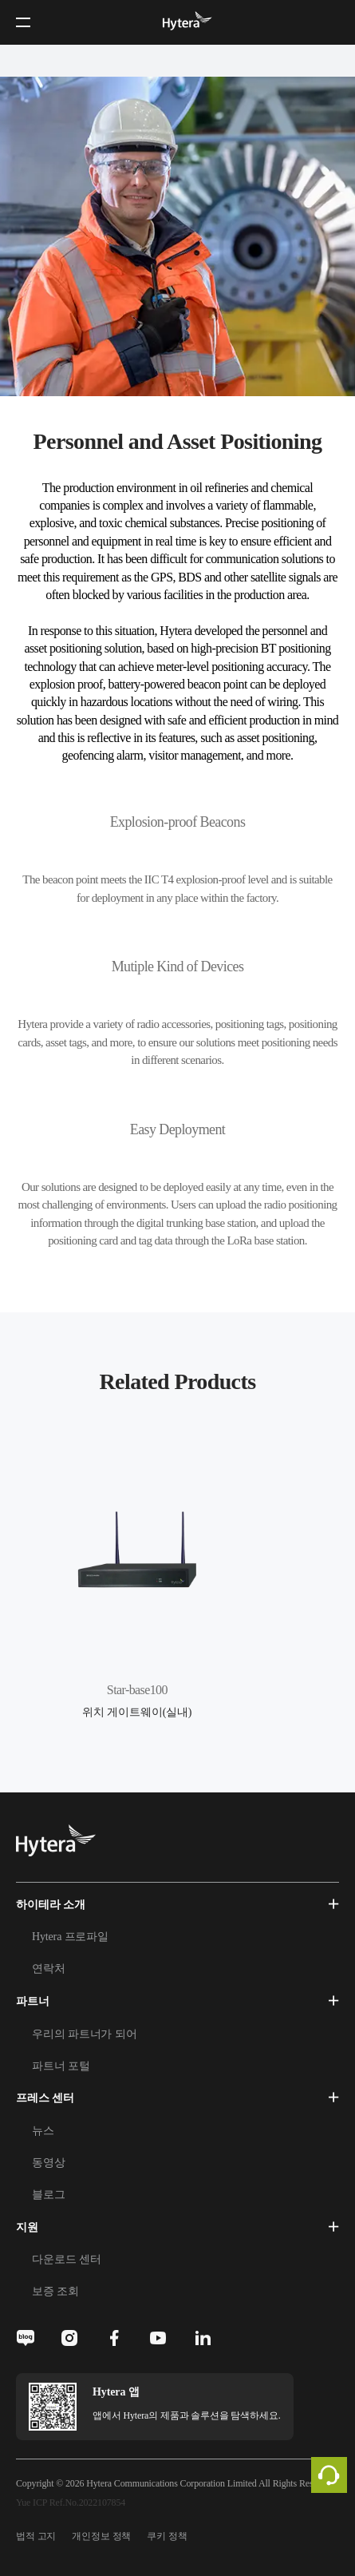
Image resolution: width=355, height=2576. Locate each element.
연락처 (48, 1969)
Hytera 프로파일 (70, 1937)
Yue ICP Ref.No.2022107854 (70, 2502)
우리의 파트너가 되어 (84, 2034)
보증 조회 (55, 2291)
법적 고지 (36, 2536)
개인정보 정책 (101, 2536)
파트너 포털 (61, 2066)
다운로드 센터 (66, 2259)
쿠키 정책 (167, 2536)
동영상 (48, 2163)
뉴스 (43, 2131)
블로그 (48, 2195)
